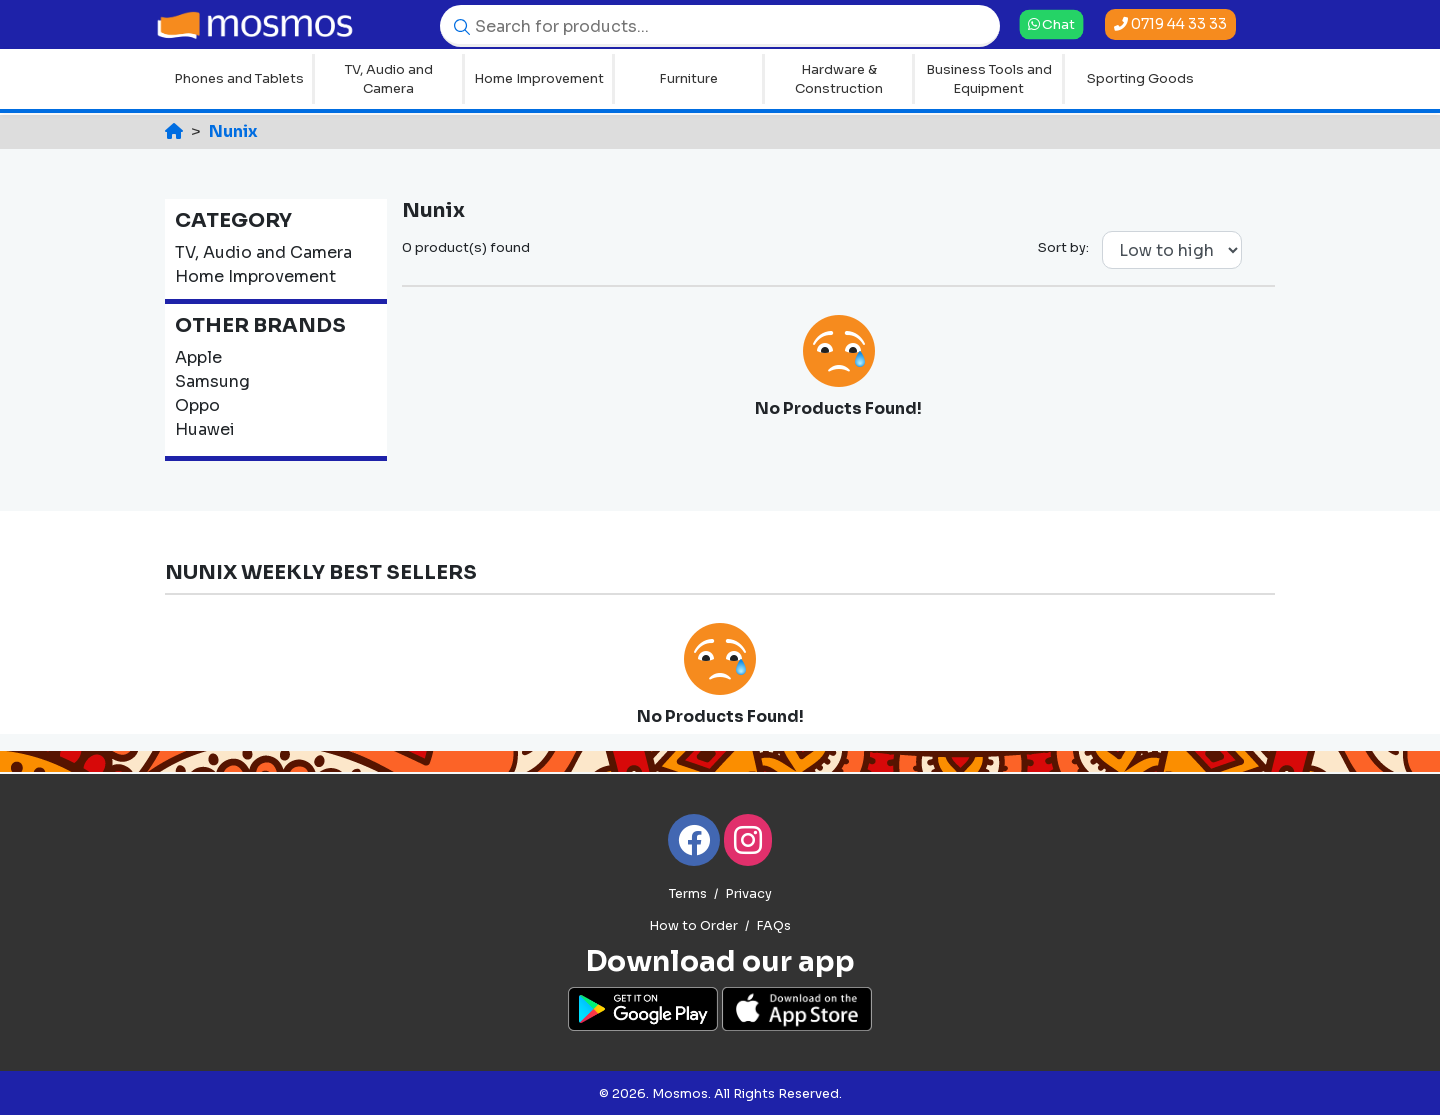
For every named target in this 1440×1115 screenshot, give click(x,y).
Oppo (197, 405)
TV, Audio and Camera (389, 79)
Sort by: (1063, 247)
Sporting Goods (1140, 78)
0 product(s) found (466, 247)
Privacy (748, 894)
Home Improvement (539, 78)
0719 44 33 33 (1170, 24)
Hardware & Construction (839, 79)
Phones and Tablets (239, 78)
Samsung (212, 381)
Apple (198, 357)
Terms (688, 894)
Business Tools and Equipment (989, 79)
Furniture (688, 78)
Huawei (205, 429)
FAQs (773, 926)
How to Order (693, 926)
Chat (1051, 23)
